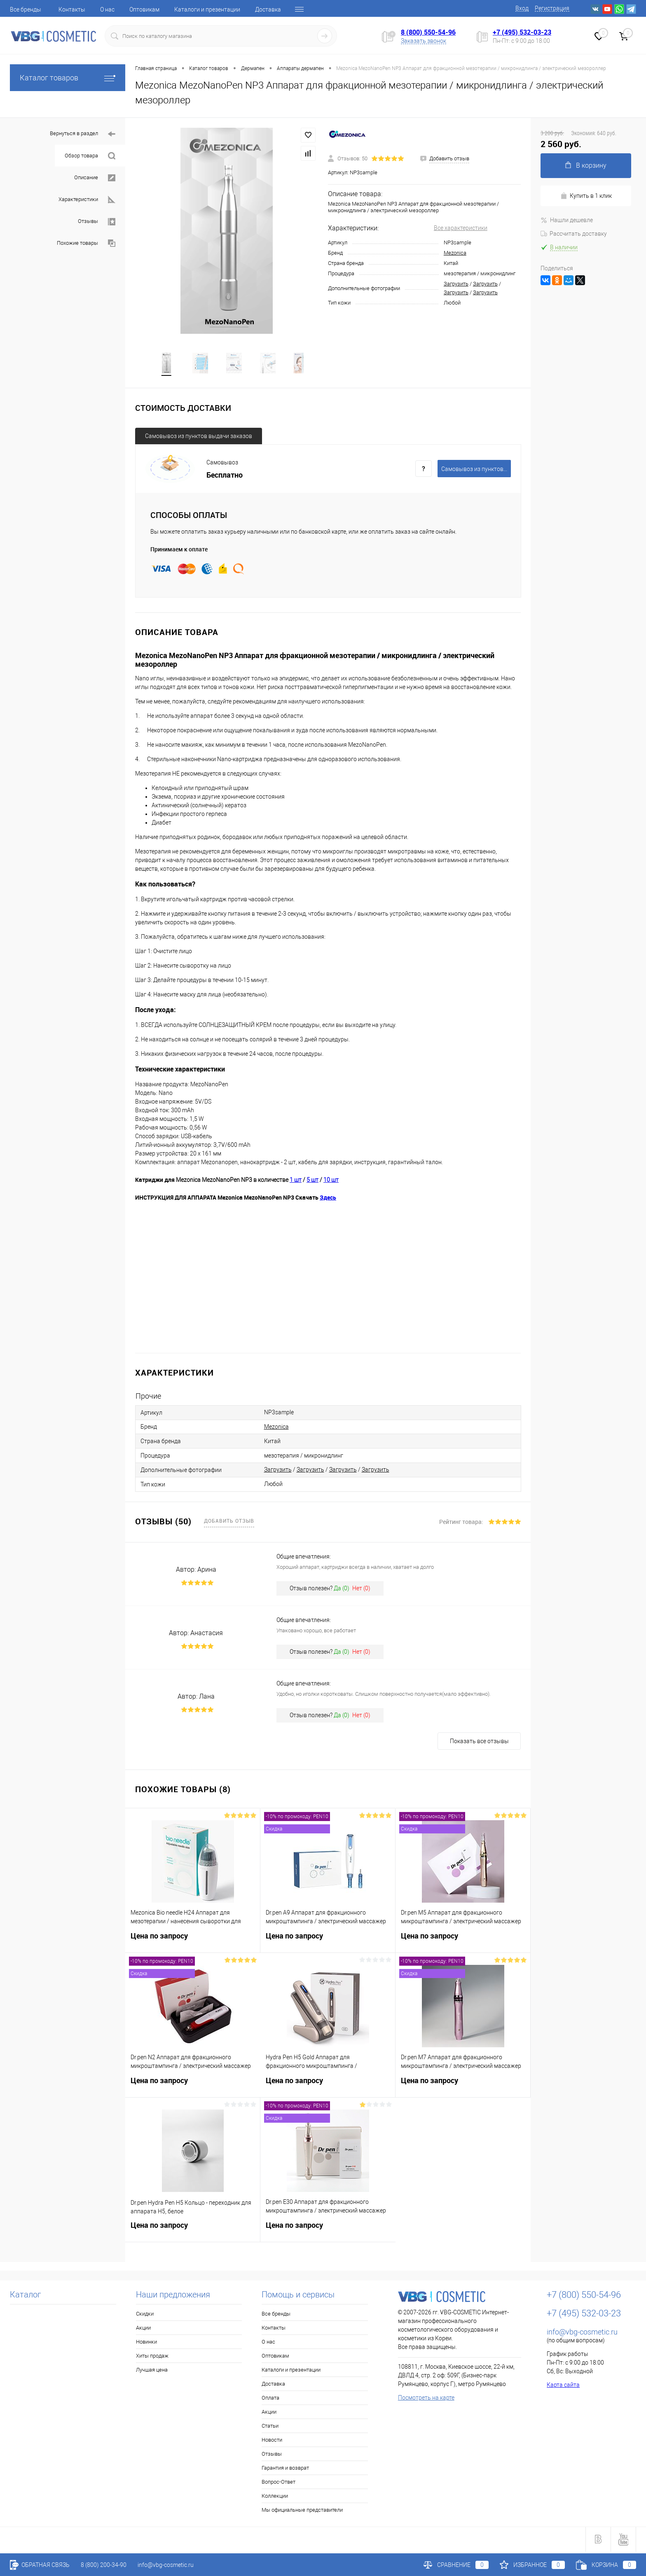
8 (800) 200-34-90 (103, 2565)
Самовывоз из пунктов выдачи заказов (198, 437)
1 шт (296, 1181)
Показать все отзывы (479, 1742)
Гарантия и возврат (285, 2469)
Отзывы (96, 221)
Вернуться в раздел (82, 134)
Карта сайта (563, 2386)
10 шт (331, 1181)
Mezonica (455, 253)
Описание (94, 178)
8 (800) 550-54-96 (428, 32)
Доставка (268, 9)
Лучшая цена (152, 2371)
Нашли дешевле (567, 220)
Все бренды (25, 9)
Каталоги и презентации (207, 9)
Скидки (145, 2315)
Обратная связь (40, 2565)
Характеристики (87, 200)
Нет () (361, 1590)
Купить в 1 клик (586, 195)
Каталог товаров (67, 77)
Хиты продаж (152, 2357)
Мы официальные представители (302, 2511)
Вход (522, 8)
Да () (341, 1590)
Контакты (72, 9)
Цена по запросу (193, 1942)
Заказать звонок (423, 41)
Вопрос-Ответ (278, 2483)
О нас (107, 9)
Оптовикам (144, 9)
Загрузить (456, 284)
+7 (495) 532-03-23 (522, 32)
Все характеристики (460, 228)
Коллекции (275, 2497)
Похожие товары (86, 243)
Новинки (146, 2343)
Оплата (270, 2399)
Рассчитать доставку (574, 233)
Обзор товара (90, 156)
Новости (272, 2441)
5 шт (312, 1181)
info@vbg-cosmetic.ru (582, 2333)
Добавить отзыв (229, 1522)
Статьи (270, 2427)
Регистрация (552, 8)
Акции (143, 2329)
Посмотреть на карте (426, 2399)
